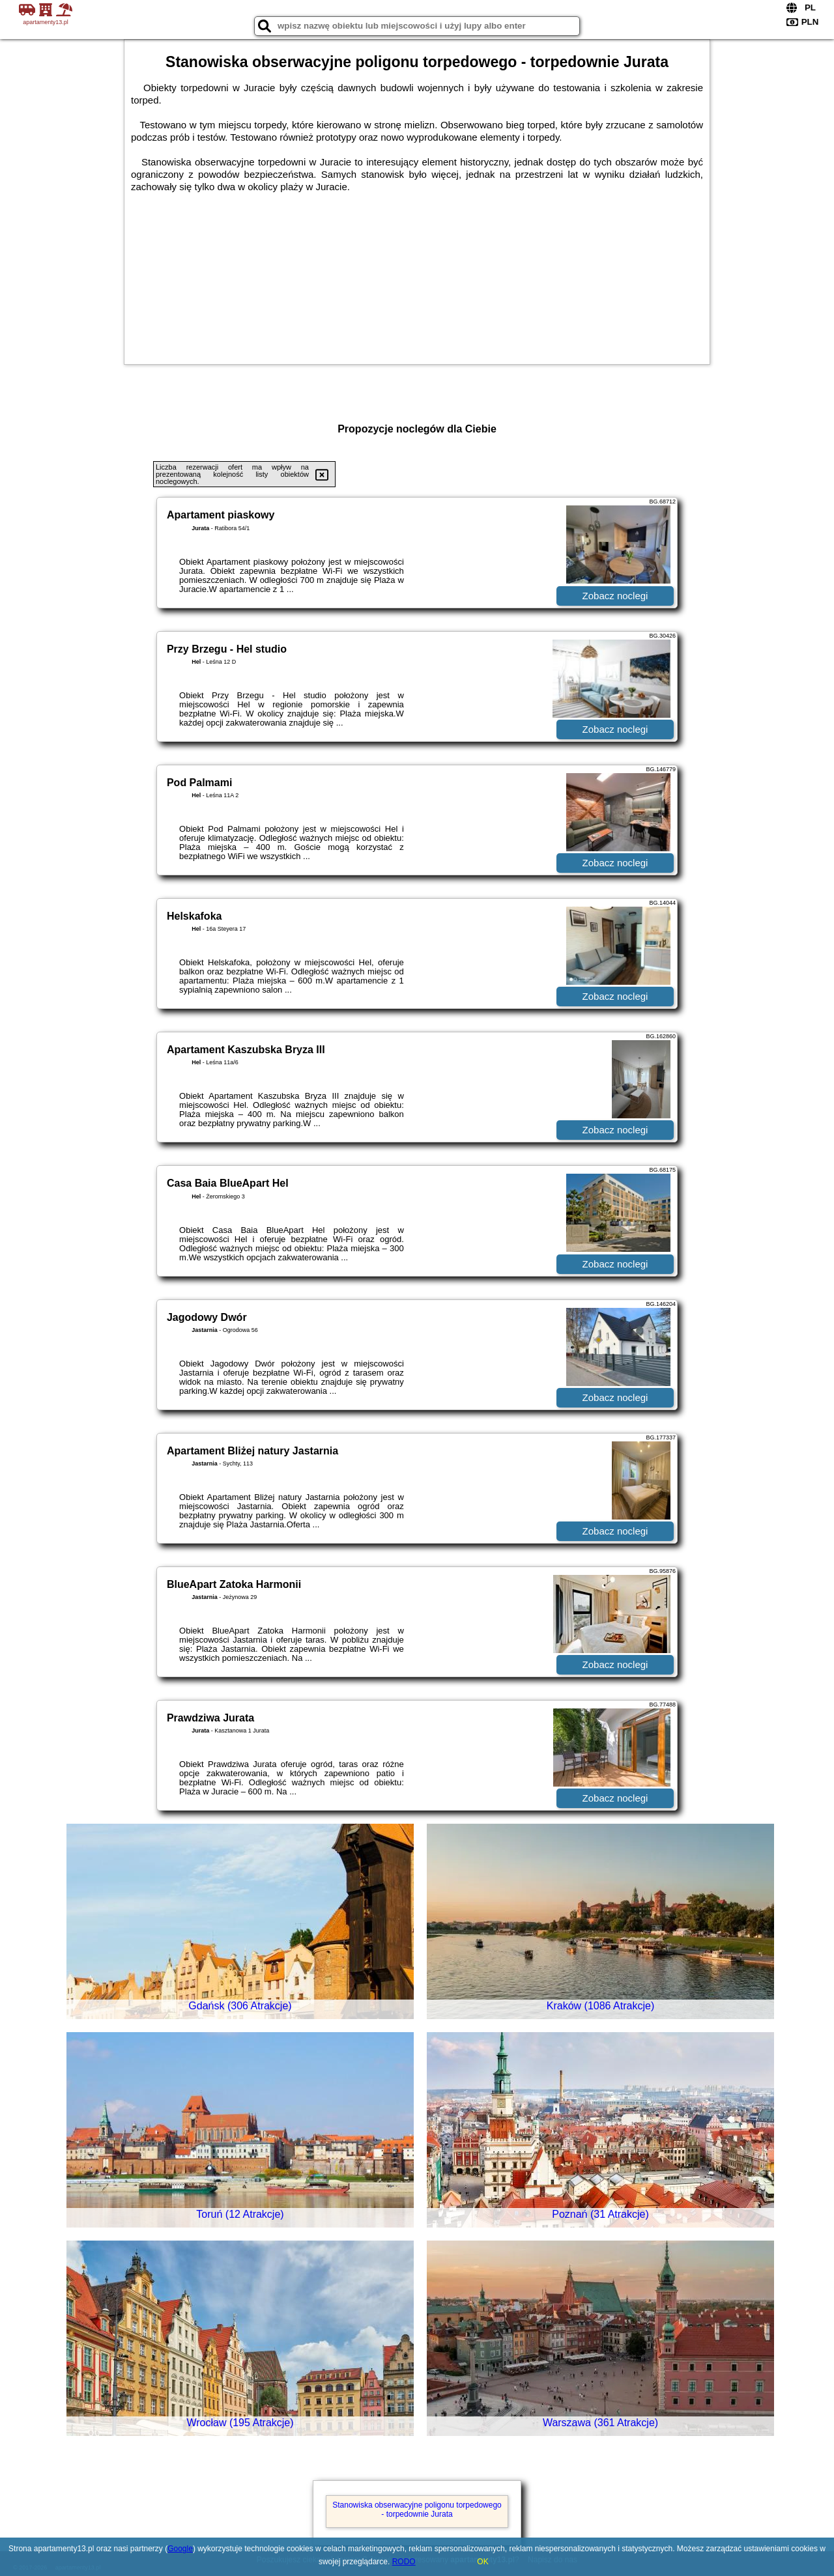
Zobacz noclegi (615, 595)
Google (180, 2548)
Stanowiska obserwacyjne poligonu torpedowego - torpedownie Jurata (417, 2509)
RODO (404, 2561)
